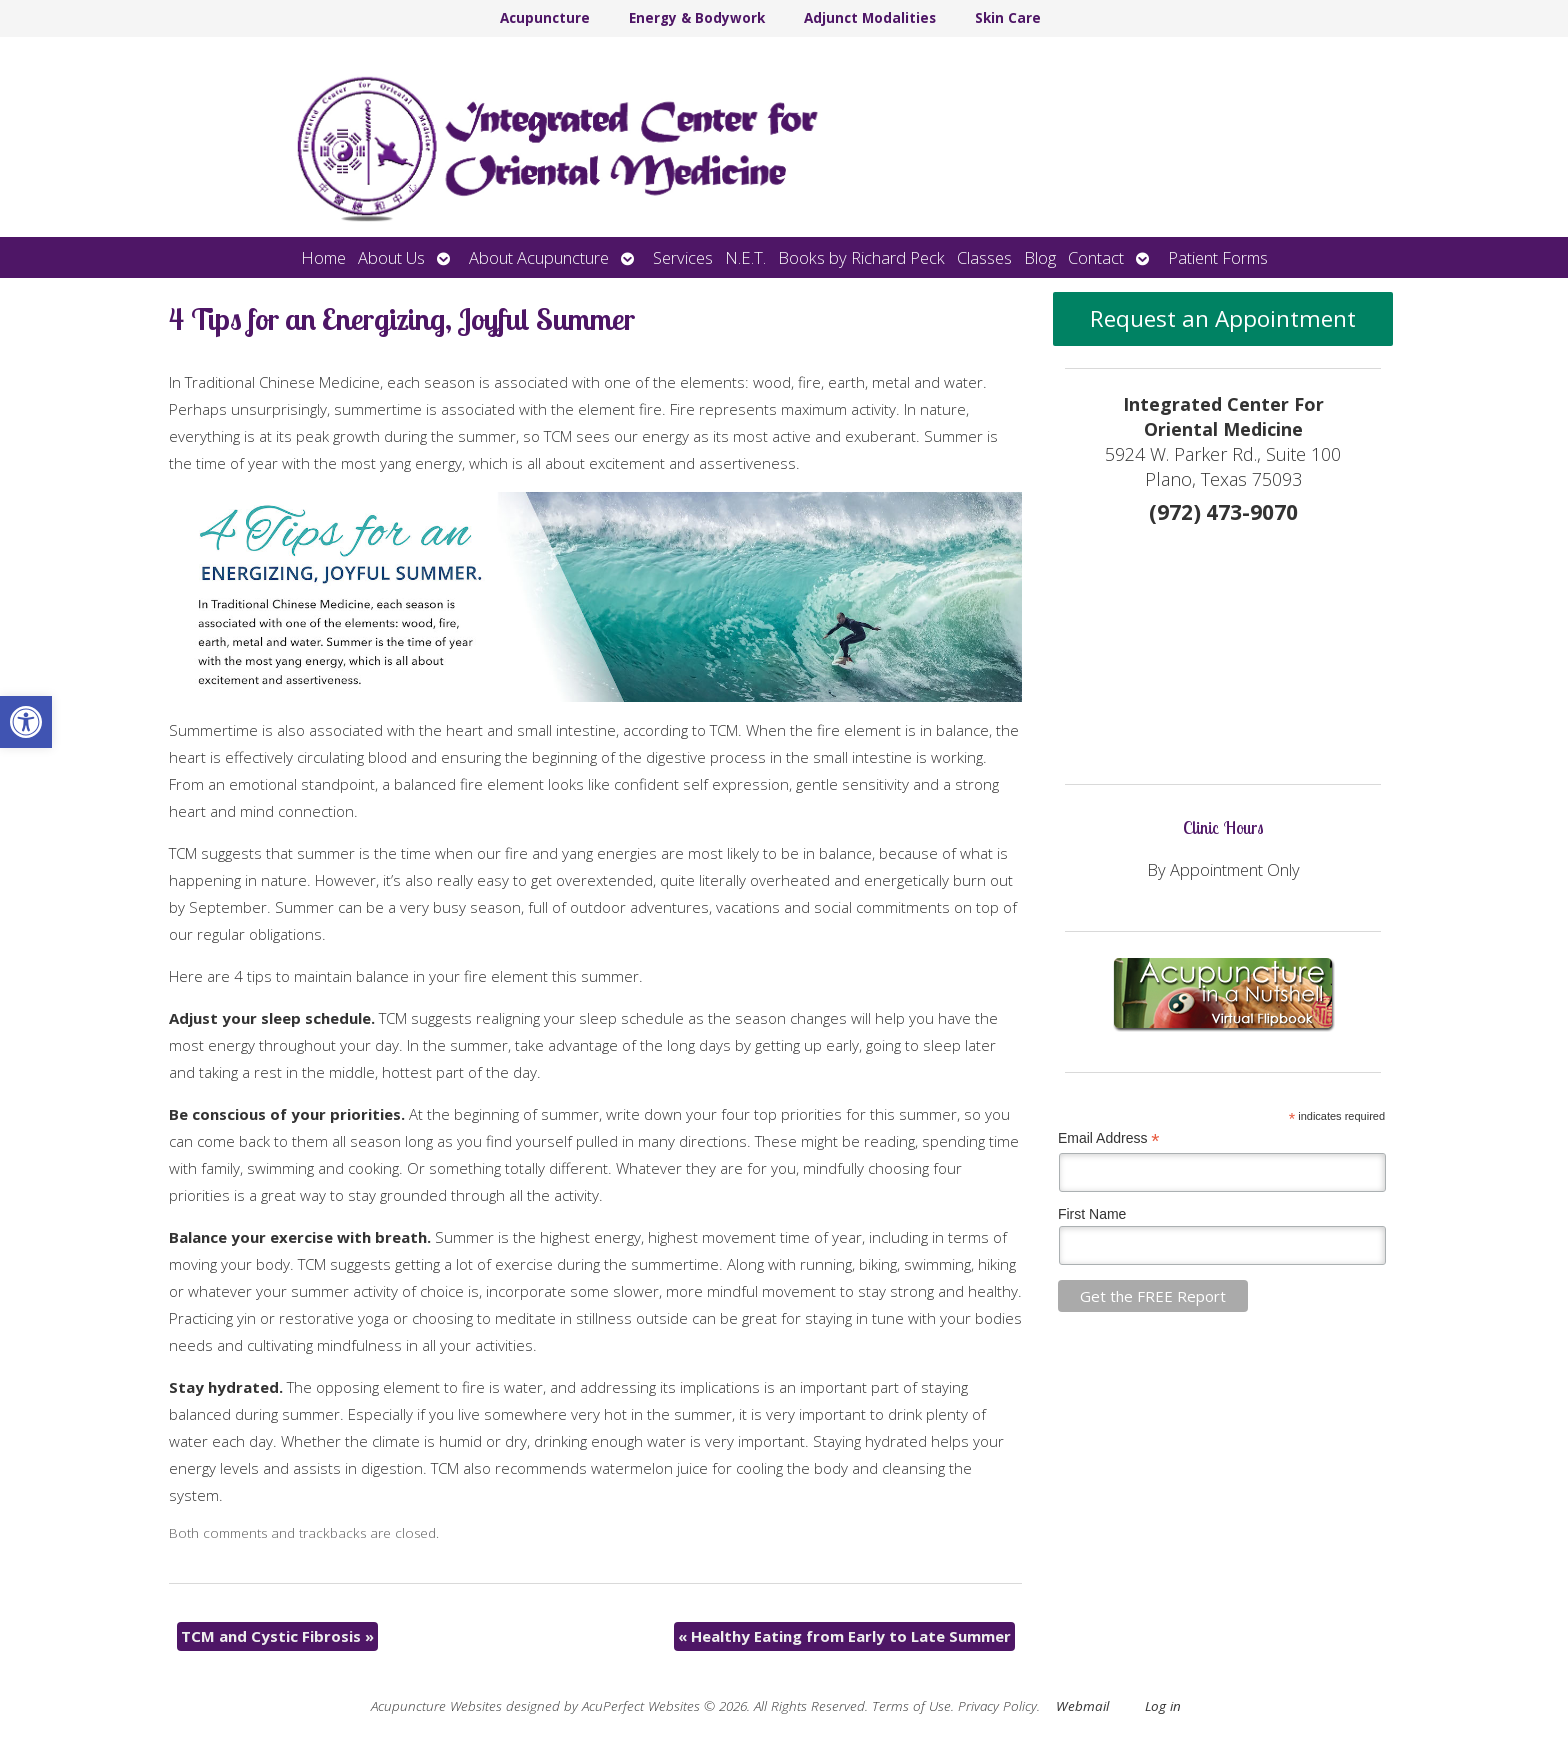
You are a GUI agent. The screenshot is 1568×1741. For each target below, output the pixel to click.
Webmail (1082, 1706)
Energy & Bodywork (697, 18)
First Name (1092, 1214)
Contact (1096, 257)
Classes (984, 257)
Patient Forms (1218, 257)
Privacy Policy (997, 1706)
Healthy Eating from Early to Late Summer (844, 1636)
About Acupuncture (539, 257)
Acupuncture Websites (436, 1706)
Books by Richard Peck (861, 257)
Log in (1163, 1706)
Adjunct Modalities (870, 18)
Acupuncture (545, 18)
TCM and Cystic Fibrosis (277, 1636)
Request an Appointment (1223, 318)
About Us (391, 257)
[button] (26, 722)
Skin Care (1008, 18)
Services (683, 257)
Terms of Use (911, 1706)
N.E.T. (745, 257)
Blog (1040, 257)
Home (323, 257)
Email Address (1109, 1138)
